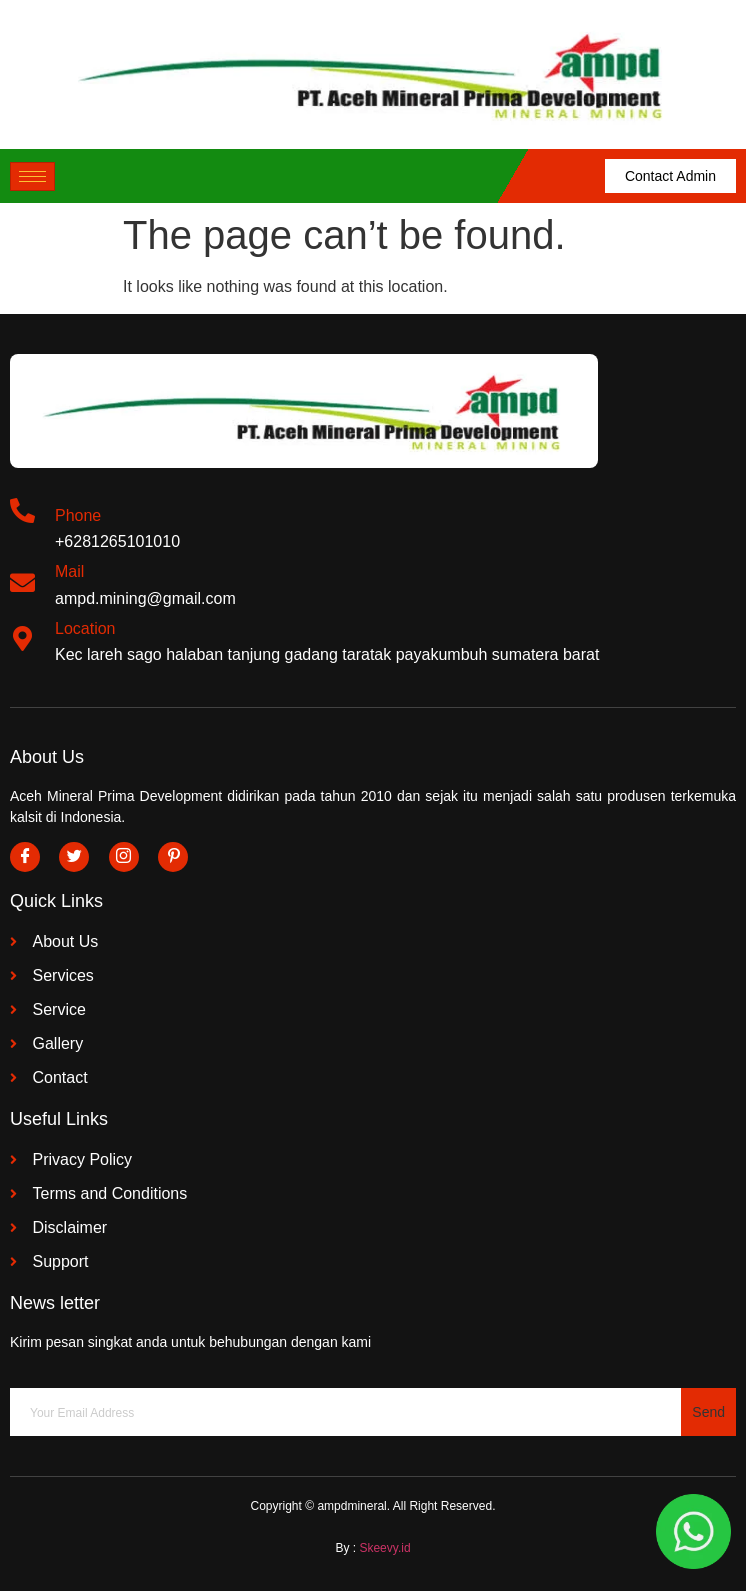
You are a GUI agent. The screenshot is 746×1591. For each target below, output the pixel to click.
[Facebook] (25, 857)
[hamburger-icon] (32, 176)
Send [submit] (708, 1412)
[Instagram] (124, 857)
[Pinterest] (173, 857)
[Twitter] (74, 857)
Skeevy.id (384, 1548)
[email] (345, 1412)
